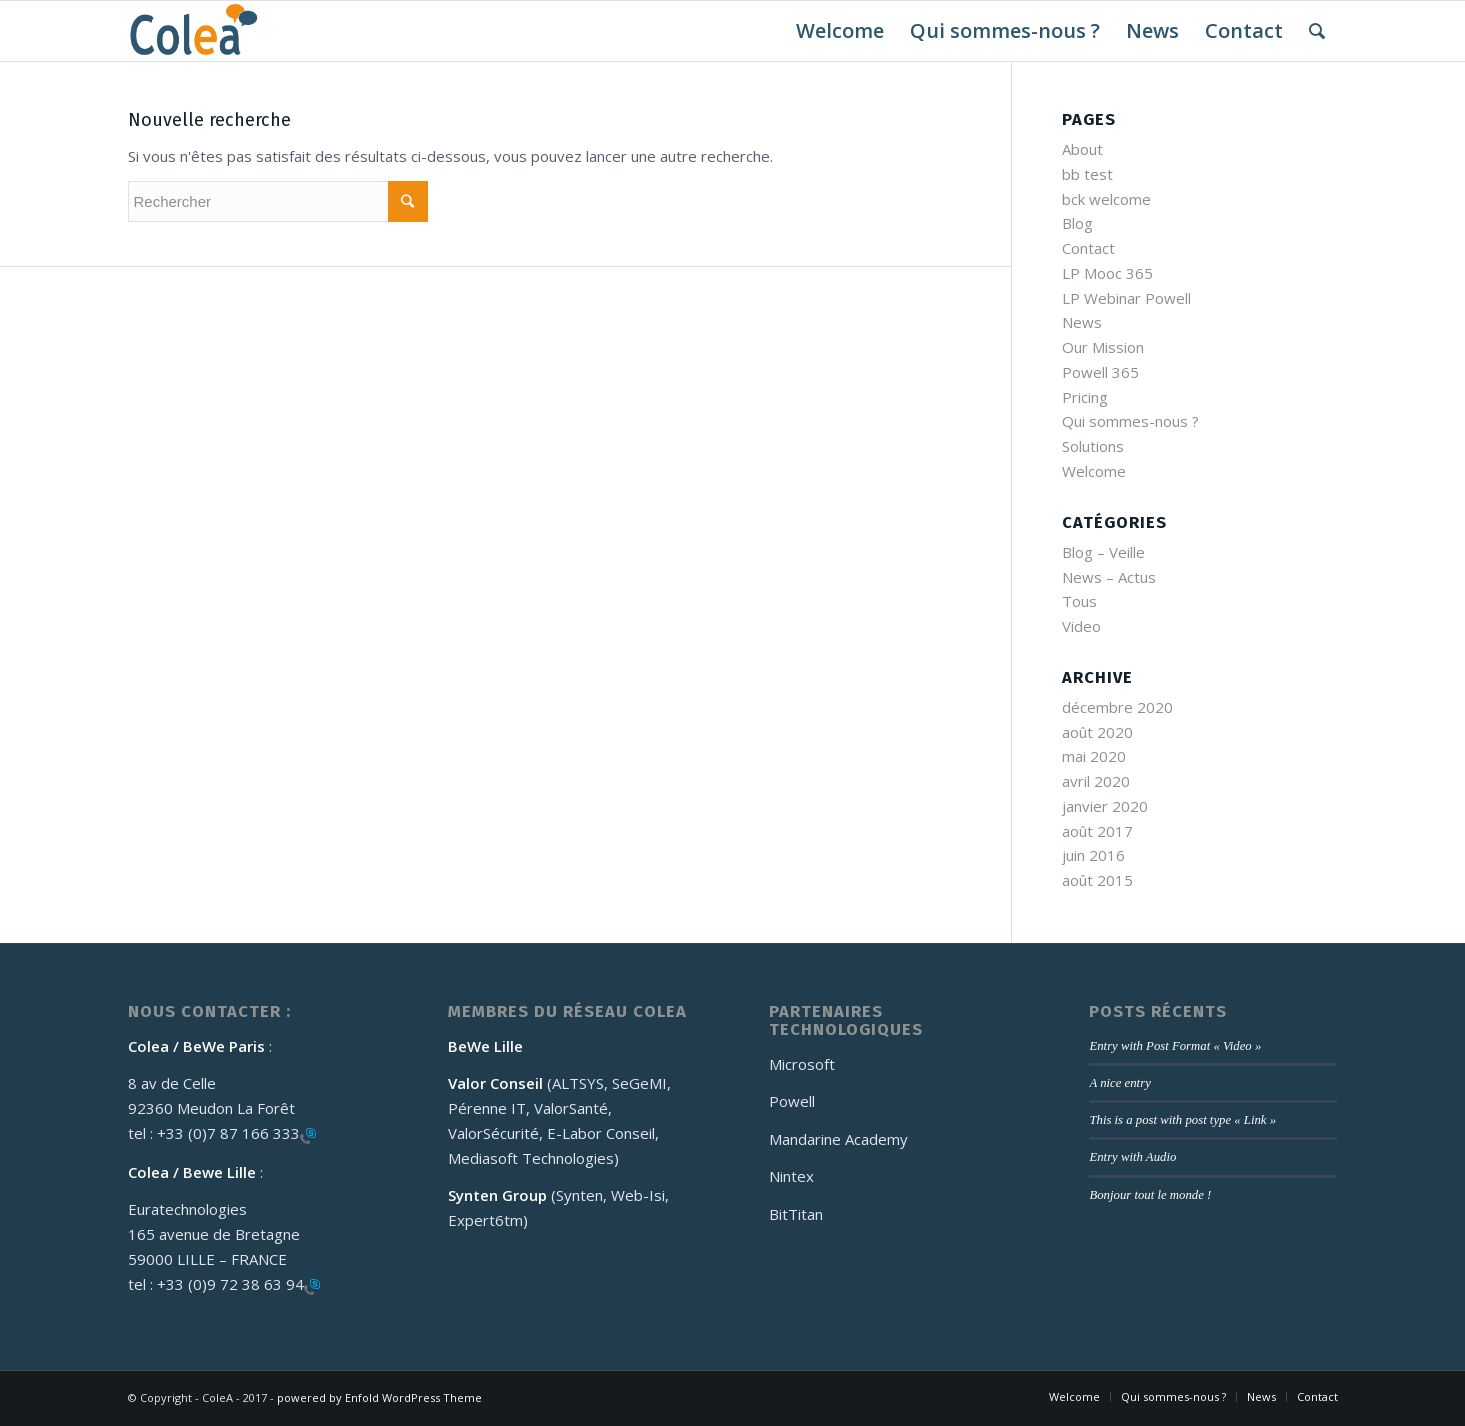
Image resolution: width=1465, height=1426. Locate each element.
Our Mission (1103, 347)
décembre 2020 (1117, 707)
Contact (1088, 248)
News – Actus (1109, 577)
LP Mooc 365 (1107, 273)
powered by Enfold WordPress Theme (379, 1397)
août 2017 (1097, 831)
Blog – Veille (1103, 552)
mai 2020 (1094, 756)
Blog (1077, 223)
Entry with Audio (1132, 1157)
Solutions (1093, 446)
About (1082, 149)
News (1082, 322)
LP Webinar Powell (1126, 298)
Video (1081, 626)
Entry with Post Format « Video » (1175, 1046)
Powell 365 (1100, 372)
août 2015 (1097, 880)
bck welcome (1106, 199)
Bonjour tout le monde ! (1150, 1195)
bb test (1087, 174)
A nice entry (1119, 1083)
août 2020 (1097, 732)
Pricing (1085, 397)
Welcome (1094, 471)
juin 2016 (1093, 855)
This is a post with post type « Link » (1182, 1120)
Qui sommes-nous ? (1130, 421)
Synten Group (499, 1195)
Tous (1079, 601)
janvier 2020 (1105, 806)
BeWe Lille (485, 1046)
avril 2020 (1096, 781)
